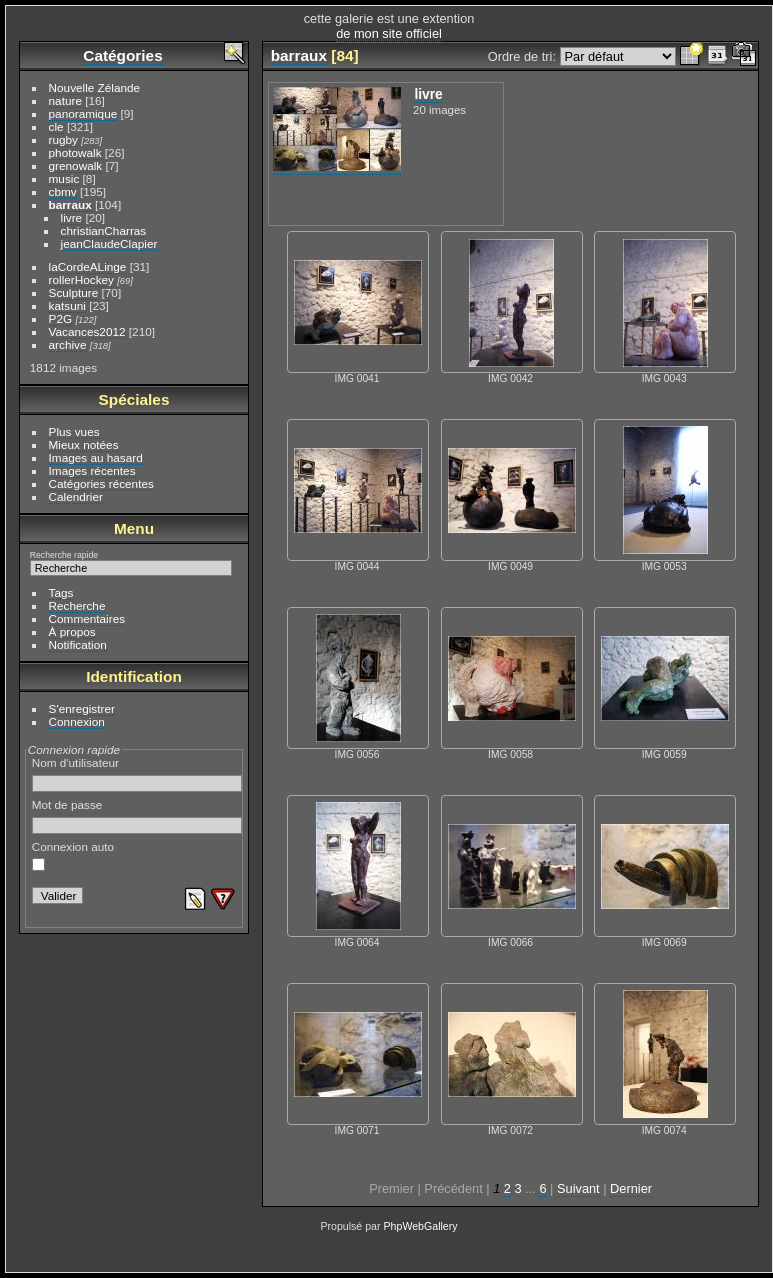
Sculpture (74, 292)
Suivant (578, 1188)
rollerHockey (81, 279)
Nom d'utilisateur (137, 774)
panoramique (83, 113)
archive (68, 344)
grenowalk (76, 165)
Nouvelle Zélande (95, 87)
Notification (78, 644)
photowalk (75, 152)
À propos (72, 631)
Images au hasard (96, 457)
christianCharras (104, 230)
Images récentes (92, 470)
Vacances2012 (87, 331)
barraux (70, 204)
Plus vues (74, 431)
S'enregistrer (82, 708)
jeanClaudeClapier (109, 243)
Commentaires (87, 618)
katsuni (67, 305)
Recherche (77, 605)
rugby (63, 139)
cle (56, 126)
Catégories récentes (101, 483)
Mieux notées (84, 444)
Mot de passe (137, 816)
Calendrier (76, 496)
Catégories (122, 55)
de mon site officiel (389, 33)
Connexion (77, 721)
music (64, 178)
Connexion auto (73, 856)
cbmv (63, 191)
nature (65, 100)
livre (72, 217)
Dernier (631, 1188)
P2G (61, 318)
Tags (61, 592)
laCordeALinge (88, 266)
